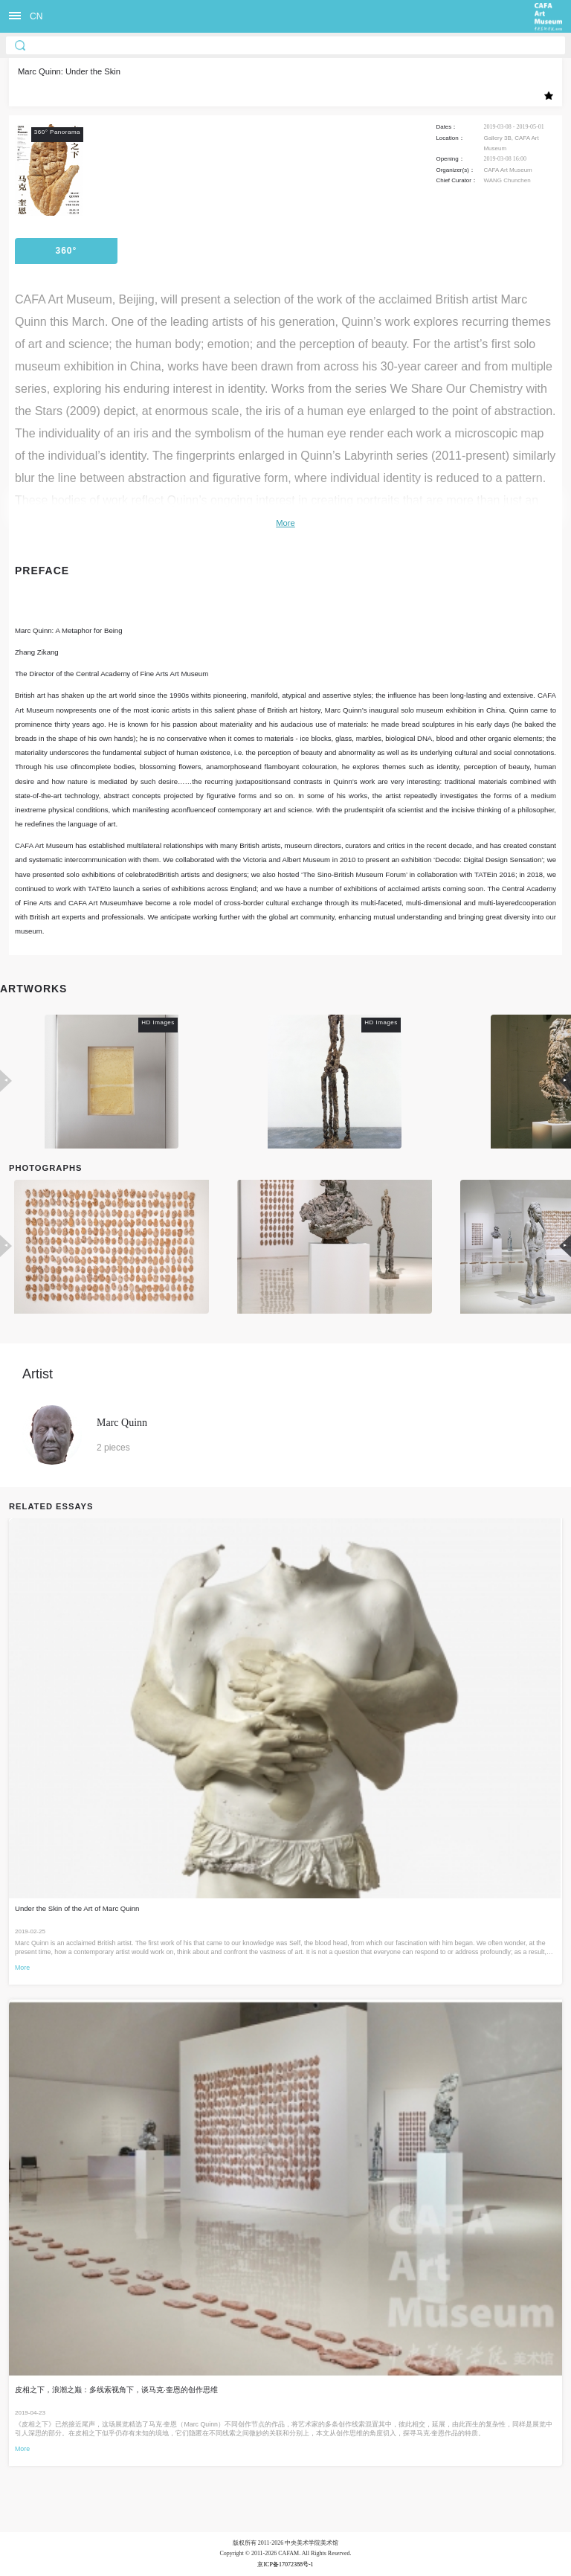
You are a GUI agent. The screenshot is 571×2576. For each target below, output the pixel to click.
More (285, 522)
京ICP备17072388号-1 (285, 2564)
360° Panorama (66, 254)
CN (36, 16)
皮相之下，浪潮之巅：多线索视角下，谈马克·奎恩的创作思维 (116, 2390)
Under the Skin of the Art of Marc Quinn (77, 1908)
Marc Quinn (122, 1422)
